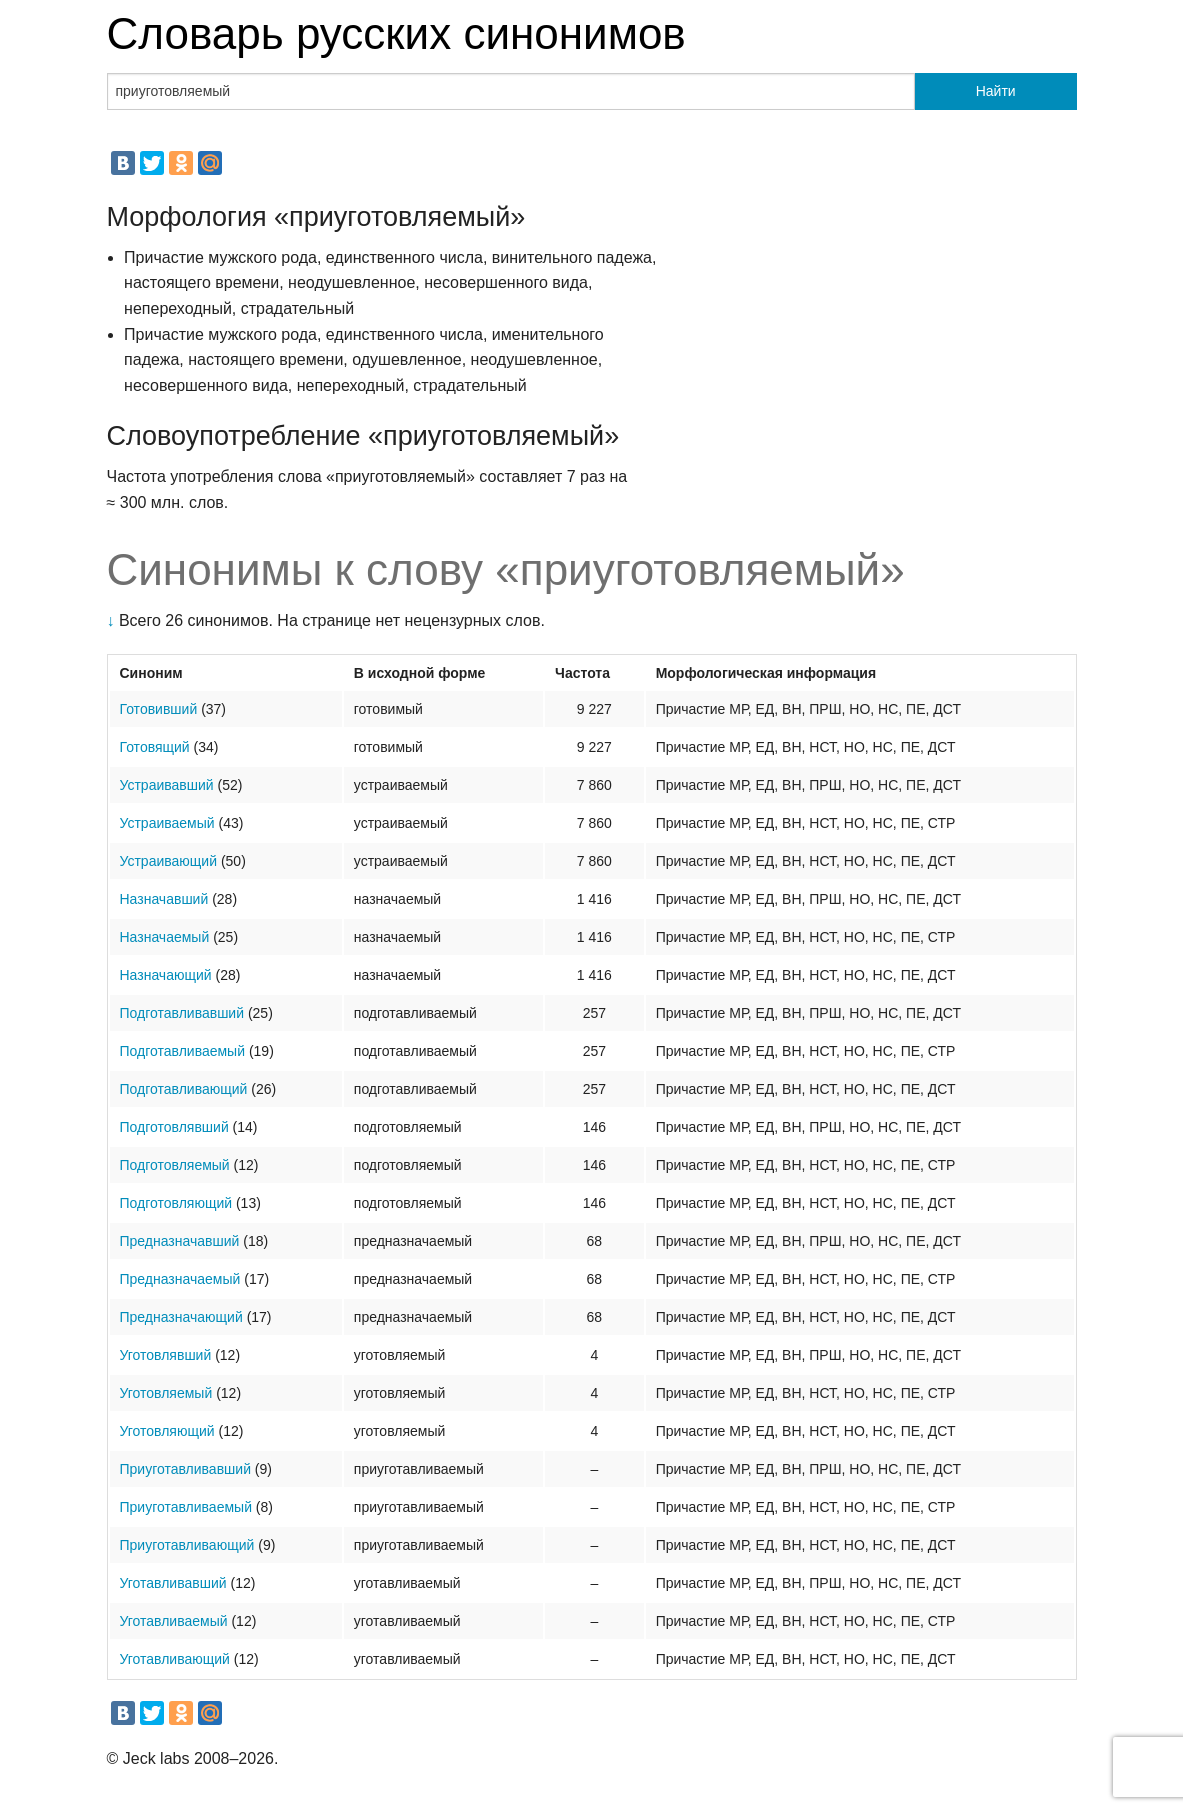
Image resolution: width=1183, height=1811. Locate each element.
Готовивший (159, 709)
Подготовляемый (175, 1165)
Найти (996, 91)
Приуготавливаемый (186, 1507)
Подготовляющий (176, 1203)
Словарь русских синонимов (396, 33)
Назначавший (164, 899)
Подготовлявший (174, 1127)
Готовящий (155, 747)
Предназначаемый (180, 1279)
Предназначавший (180, 1241)
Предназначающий (181, 1317)
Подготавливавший (182, 1013)
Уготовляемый (166, 1393)
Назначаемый (165, 937)
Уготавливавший (173, 1583)
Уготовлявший (166, 1355)
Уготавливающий (175, 1659)
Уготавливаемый (174, 1621)
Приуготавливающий (187, 1545)
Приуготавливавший (185, 1469)
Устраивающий (169, 861)
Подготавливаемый (183, 1051)
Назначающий (166, 975)
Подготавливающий (184, 1089)
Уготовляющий (167, 1431)
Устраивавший (167, 785)
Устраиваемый (167, 823)
